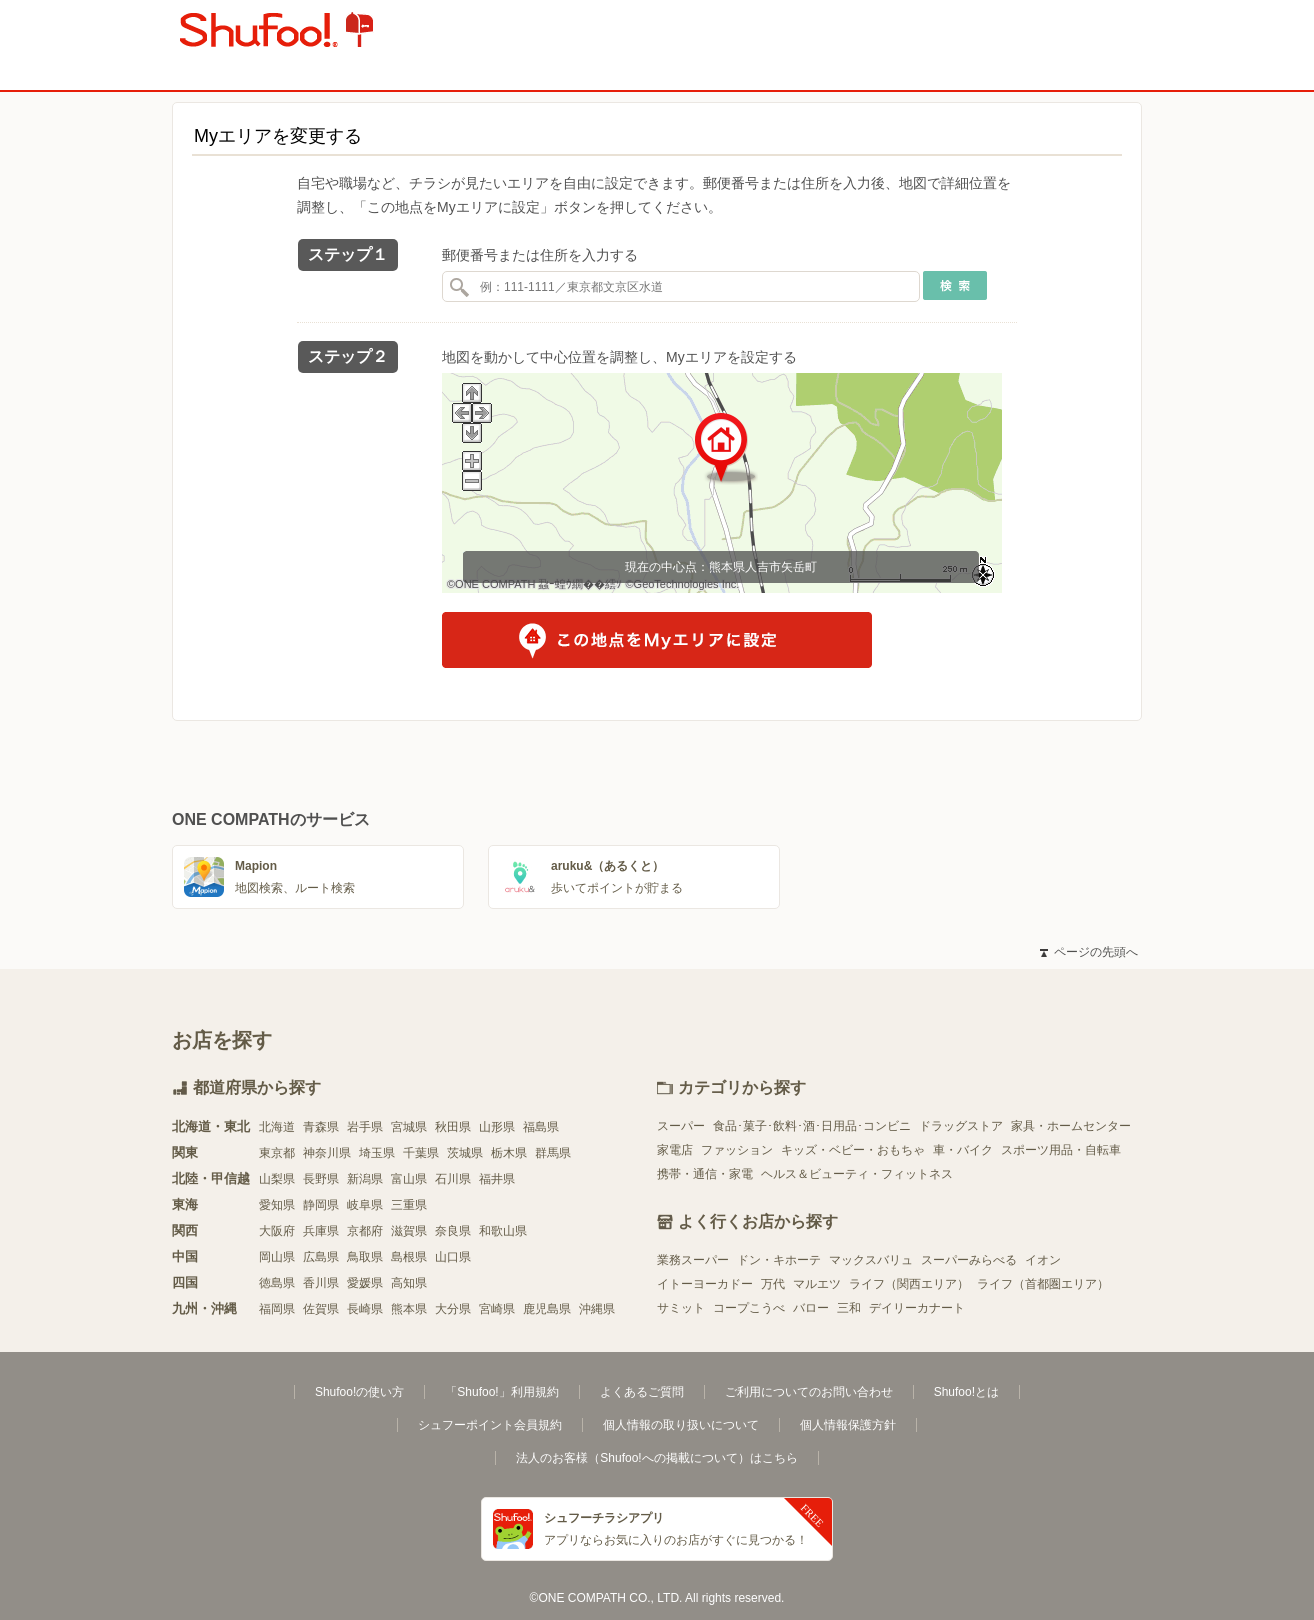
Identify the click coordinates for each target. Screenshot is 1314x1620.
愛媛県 (365, 1283)
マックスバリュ (871, 1260)
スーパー (681, 1126)
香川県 (321, 1283)
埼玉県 (377, 1153)
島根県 (409, 1257)
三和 (849, 1308)
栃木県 (509, 1153)
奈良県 (453, 1231)
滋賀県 (409, 1231)
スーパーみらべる (969, 1260)
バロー (811, 1308)
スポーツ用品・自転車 (1061, 1150)
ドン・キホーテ (779, 1260)
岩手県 (365, 1127)
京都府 (365, 1231)
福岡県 (277, 1309)
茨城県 (465, 1153)
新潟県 (365, 1179)
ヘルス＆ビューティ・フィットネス (857, 1174)
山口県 (453, 1257)
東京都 (277, 1153)
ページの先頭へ (1089, 952)
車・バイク (963, 1150)
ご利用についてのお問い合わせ (809, 1392)
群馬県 (553, 1153)
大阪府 (277, 1231)
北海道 (277, 1127)
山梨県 (277, 1179)
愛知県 (277, 1205)
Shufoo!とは (966, 1392)
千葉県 (421, 1153)
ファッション (737, 1150)
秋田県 (453, 1127)
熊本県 (409, 1309)
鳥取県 (365, 1257)
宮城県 (409, 1127)
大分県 (453, 1309)
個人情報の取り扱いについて (681, 1425)
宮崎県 (497, 1309)
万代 (773, 1284)
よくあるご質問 (642, 1392)
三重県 (409, 1205)
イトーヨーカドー (705, 1284)
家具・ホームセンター (1071, 1126)
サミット (681, 1308)
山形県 (497, 1127)
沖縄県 (597, 1309)
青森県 (321, 1127)
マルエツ (817, 1284)
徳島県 (277, 1283)
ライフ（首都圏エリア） (1043, 1284)
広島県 (321, 1257)
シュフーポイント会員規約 (490, 1425)
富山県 (409, 1179)
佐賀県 (321, 1309)
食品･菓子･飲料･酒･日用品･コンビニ (812, 1126)
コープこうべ (749, 1308)
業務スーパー (693, 1260)
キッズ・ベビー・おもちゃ (853, 1150)
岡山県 (277, 1257)
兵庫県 (321, 1231)
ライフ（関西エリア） (909, 1284)
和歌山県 (503, 1231)
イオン (1043, 1260)
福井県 (497, 1179)
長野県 (321, 1179)
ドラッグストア (961, 1126)
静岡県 (321, 1205)
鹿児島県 (547, 1309)
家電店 (675, 1150)
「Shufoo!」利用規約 (501, 1392)
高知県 (409, 1283)
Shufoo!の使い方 (359, 1392)
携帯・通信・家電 (705, 1174)
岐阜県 (365, 1205)
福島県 (541, 1127)
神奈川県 (327, 1153)
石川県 (453, 1179)
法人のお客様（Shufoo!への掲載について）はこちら (656, 1458)
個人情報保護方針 (848, 1425)
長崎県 (365, 1309)
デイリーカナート (917, 1308)
